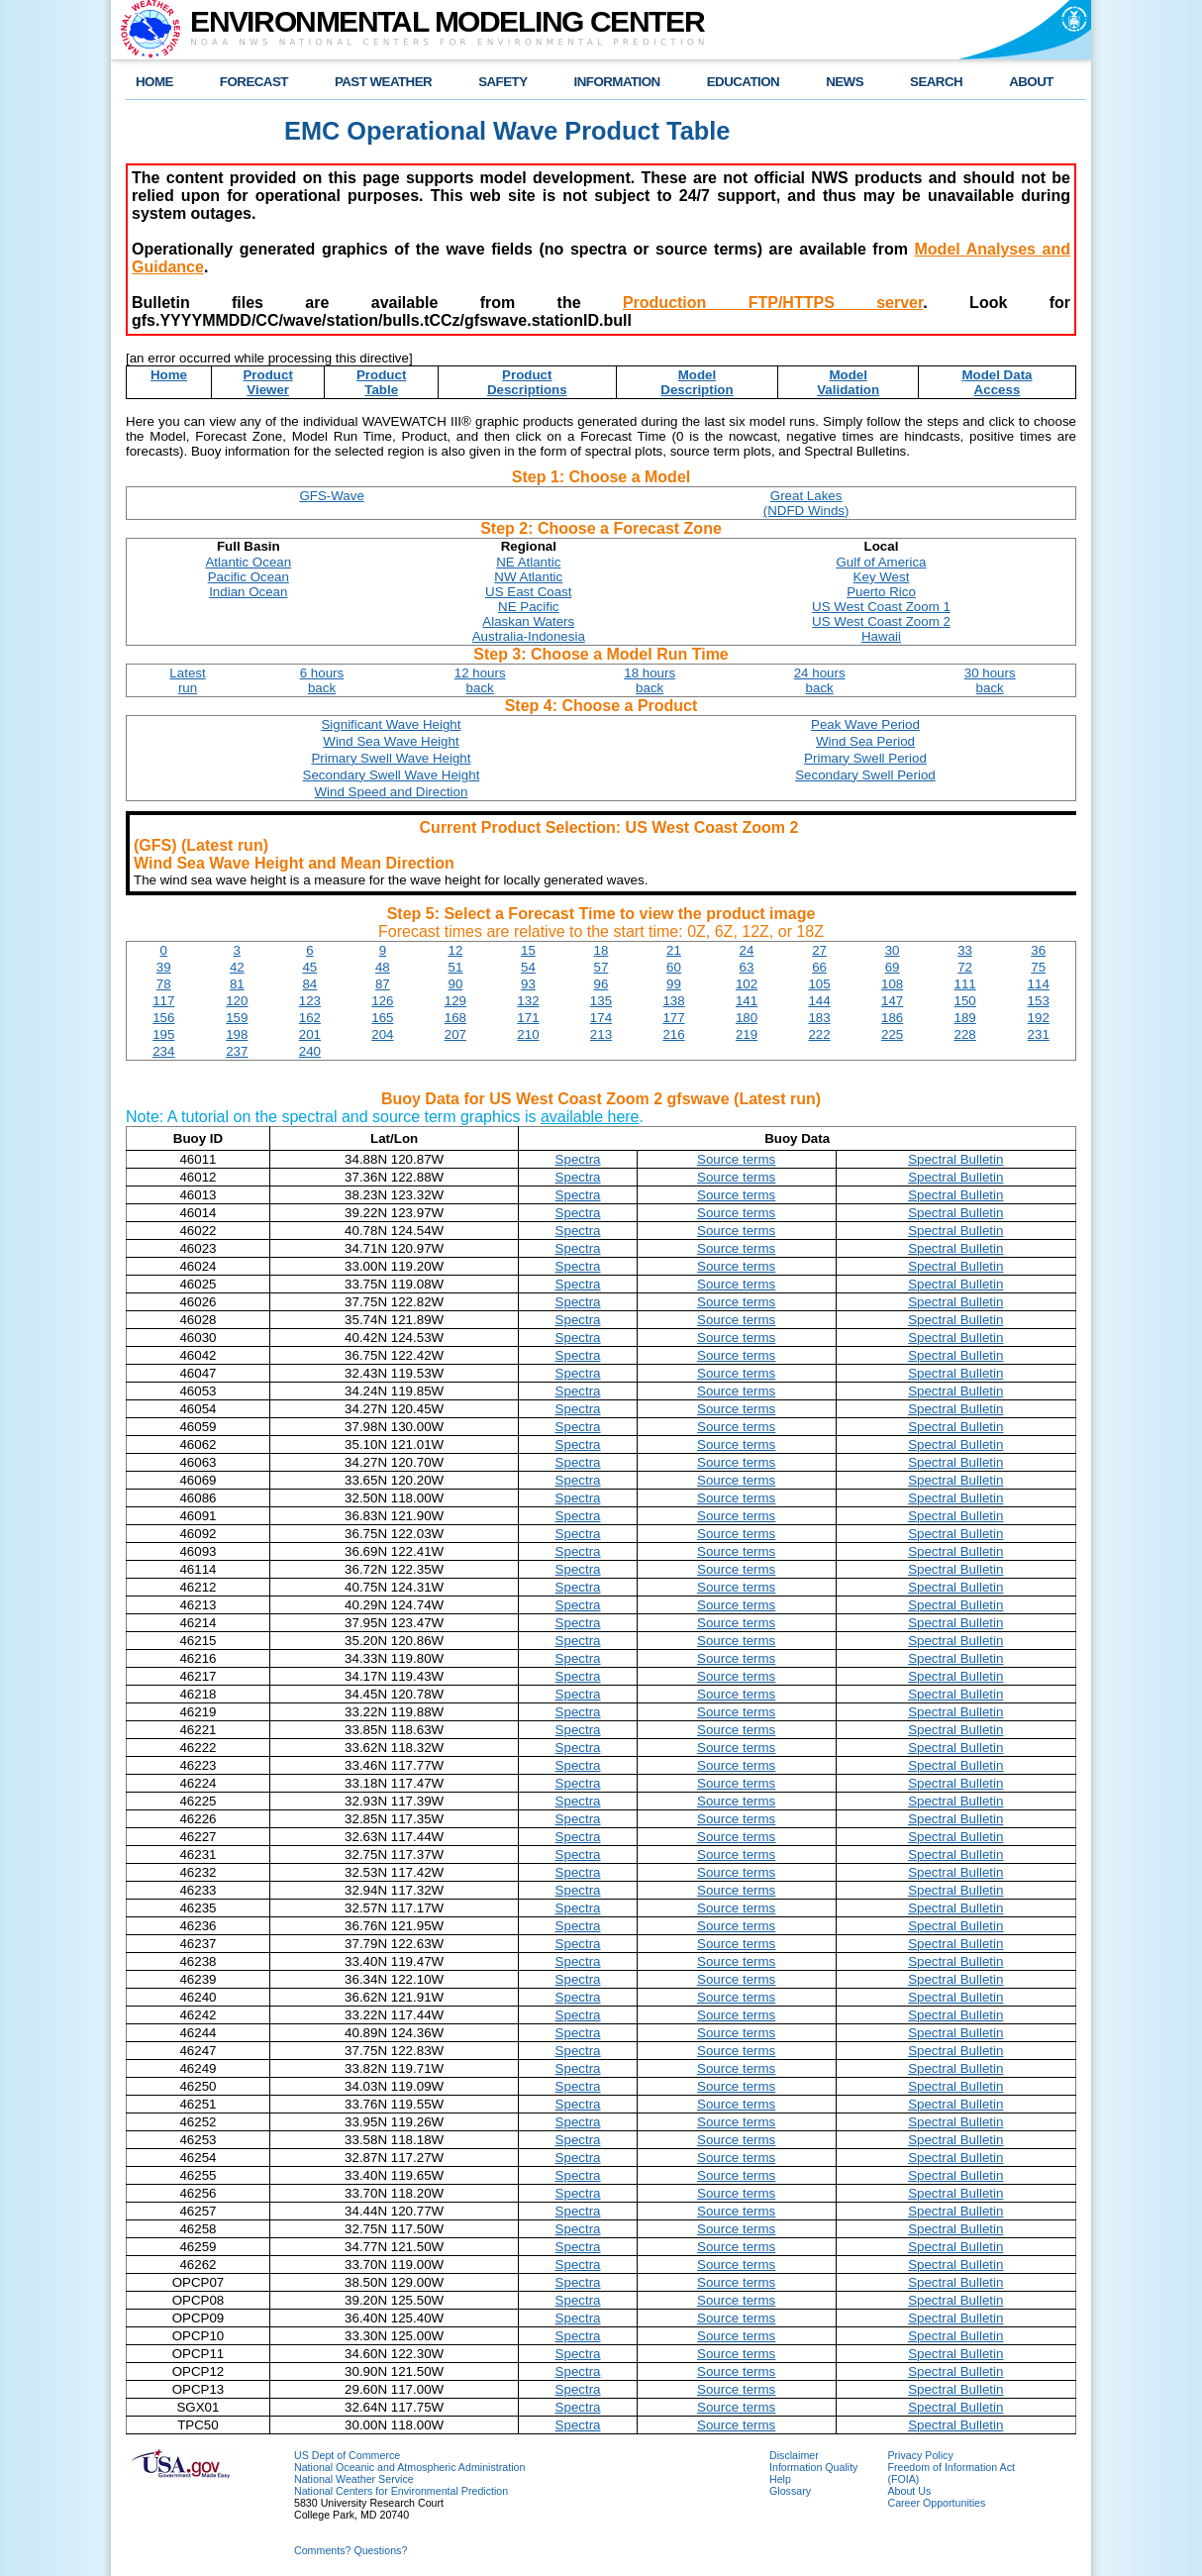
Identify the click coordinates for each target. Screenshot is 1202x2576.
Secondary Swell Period (865, 775)
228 (965, 1034)
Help (780, 2479)
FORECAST (254, 81)
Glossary (790, 2491)
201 (310, 1034)
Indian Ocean (248, 591)
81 (237, 984)
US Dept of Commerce (347, 2455)
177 (673, 1017)
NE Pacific (528, 606)
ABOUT (1031, 81)
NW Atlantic (528, 576)
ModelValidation (848, 382)
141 (746, 1000)
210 (528, 1034)
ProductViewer (267, 382)
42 (237, 967)
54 (528, 967)
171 (528, 1017)
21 (673, 950)
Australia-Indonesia (528, 636)
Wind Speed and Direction (391, 791)
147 (892, 1000)
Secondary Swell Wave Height (391, 775)
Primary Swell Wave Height (390, 758)
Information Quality (813, 2467)
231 (1039, 1034)
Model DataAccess (996, 382)
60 (673, 967)
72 (964, 967)
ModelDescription (696, 382)
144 (819, 1000)
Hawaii (881, 636)
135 (601, 1000)
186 (892, 1017)
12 (455, 950)
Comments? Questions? (350, 2550)
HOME (154, 81)
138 (673, 1000)
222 (819, 1034)
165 (382, 1017)
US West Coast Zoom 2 (881, 621)
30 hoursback (990, 680)
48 (382, 967)
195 (163, 1034)
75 (1038, 967)
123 (310, 1000)
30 (892, 950)
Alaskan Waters (528, 621)
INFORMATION (617, 81)
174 (601, 1017)
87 (382, 984)
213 (601, 1034)
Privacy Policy (919, 2455)
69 (892, 967)
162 (310, 1017)
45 (309, 967)
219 (746, 1034)
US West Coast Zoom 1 (881, 606)
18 (601, 950)
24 (747, 950)
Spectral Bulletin (955, 1159)
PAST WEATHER (383, 81)
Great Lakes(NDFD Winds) (806, 503)
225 (892, 1034)
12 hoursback (480, 680)
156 (163, 1017)
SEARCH (936, 81)
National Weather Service (354, 2479)
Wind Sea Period (865, 741)
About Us (909, 2491)
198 (237, 1034)
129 (455, 1000)
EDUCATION (743, 81)
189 (965, 1017)
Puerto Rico (881, 591)
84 (309, 984)
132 (528, 1000)
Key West (881, 576)
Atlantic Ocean (248, 562)
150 (965, 1000)
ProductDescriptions (527, 382)
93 (528, 984)
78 (163, 984)
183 (819, 1017)
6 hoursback (322, 680)
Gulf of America (881, 562)
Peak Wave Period (865, 724)
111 (965, 984)
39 (163, 967)
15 (528, 950)
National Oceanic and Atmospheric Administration (409, 2467)
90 (455, 984)
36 (1038, 950)
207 (455, 1034)
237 (237, 1051)
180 (746, 1017)
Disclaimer (794, 2455)
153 (1039, 1000)
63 (747, 967)
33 (964, 950)
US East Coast (528, 591)
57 (601, 967)
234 (163, 1051)
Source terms (736, 1159)
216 (673, 1034)
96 (601, 984)
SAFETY (502, 81)
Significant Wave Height (390, 724)
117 (163, 1000)
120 (237, 1000)
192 (1039, 1017)
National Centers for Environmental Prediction (401, 2491)
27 (819, 950)
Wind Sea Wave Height (390, 741)
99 (673, 984)
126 (382, 1000)
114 (1039, 984)
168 (455, 1017)
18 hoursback (649, 680)
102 (746, 984)
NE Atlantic (528, 562)
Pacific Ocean (248, 576)
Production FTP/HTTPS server (773, 302)
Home (168, 374)
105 (819, 984)
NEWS (844, 81)
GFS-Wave (331, 495)
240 (310, 1051)
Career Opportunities (936, 2503)
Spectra (578, 1159)
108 (892, 984)
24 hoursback (820, 680)
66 (819, 967)
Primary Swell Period (865, 758)
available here (590, 1116)
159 (237, 1017)
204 (382, 1034)
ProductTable (381, 382)
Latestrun (187, 680)
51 (455, 967)
